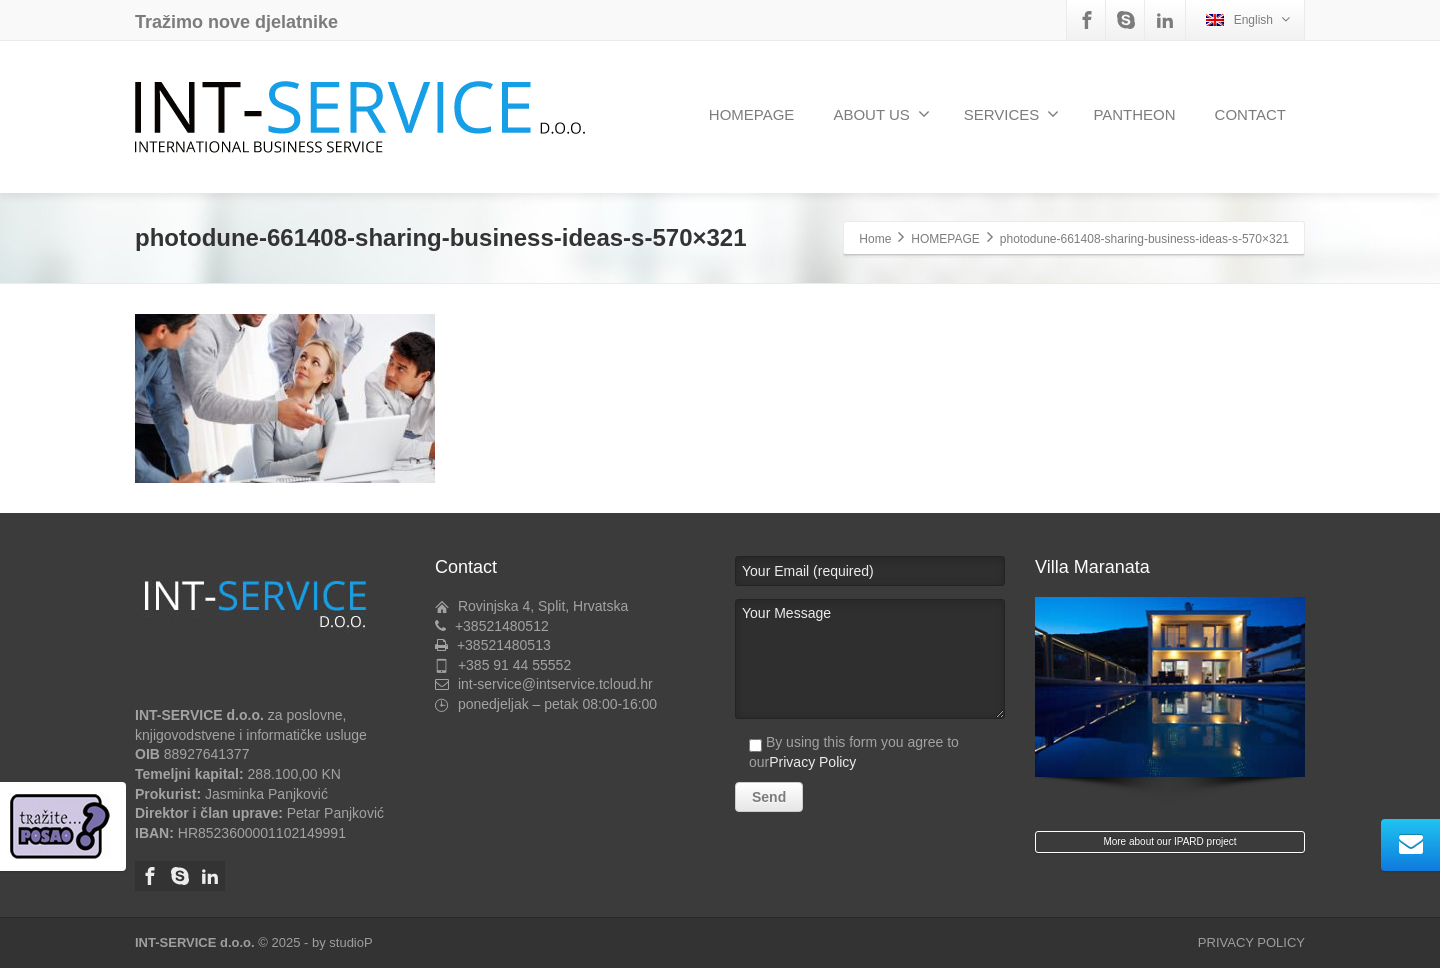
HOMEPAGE (752, 114)
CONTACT (1250, 114)
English (1248, 19)
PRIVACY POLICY (1251, 942)
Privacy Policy (812, 762)
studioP (350, 942)
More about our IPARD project (1169, 841)
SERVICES (1012, 114)
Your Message (870, 659)
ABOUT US (881, 114)
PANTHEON (1134, 114)
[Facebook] (1087, 20)
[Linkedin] (1165, 20)
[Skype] (1126, 20)
